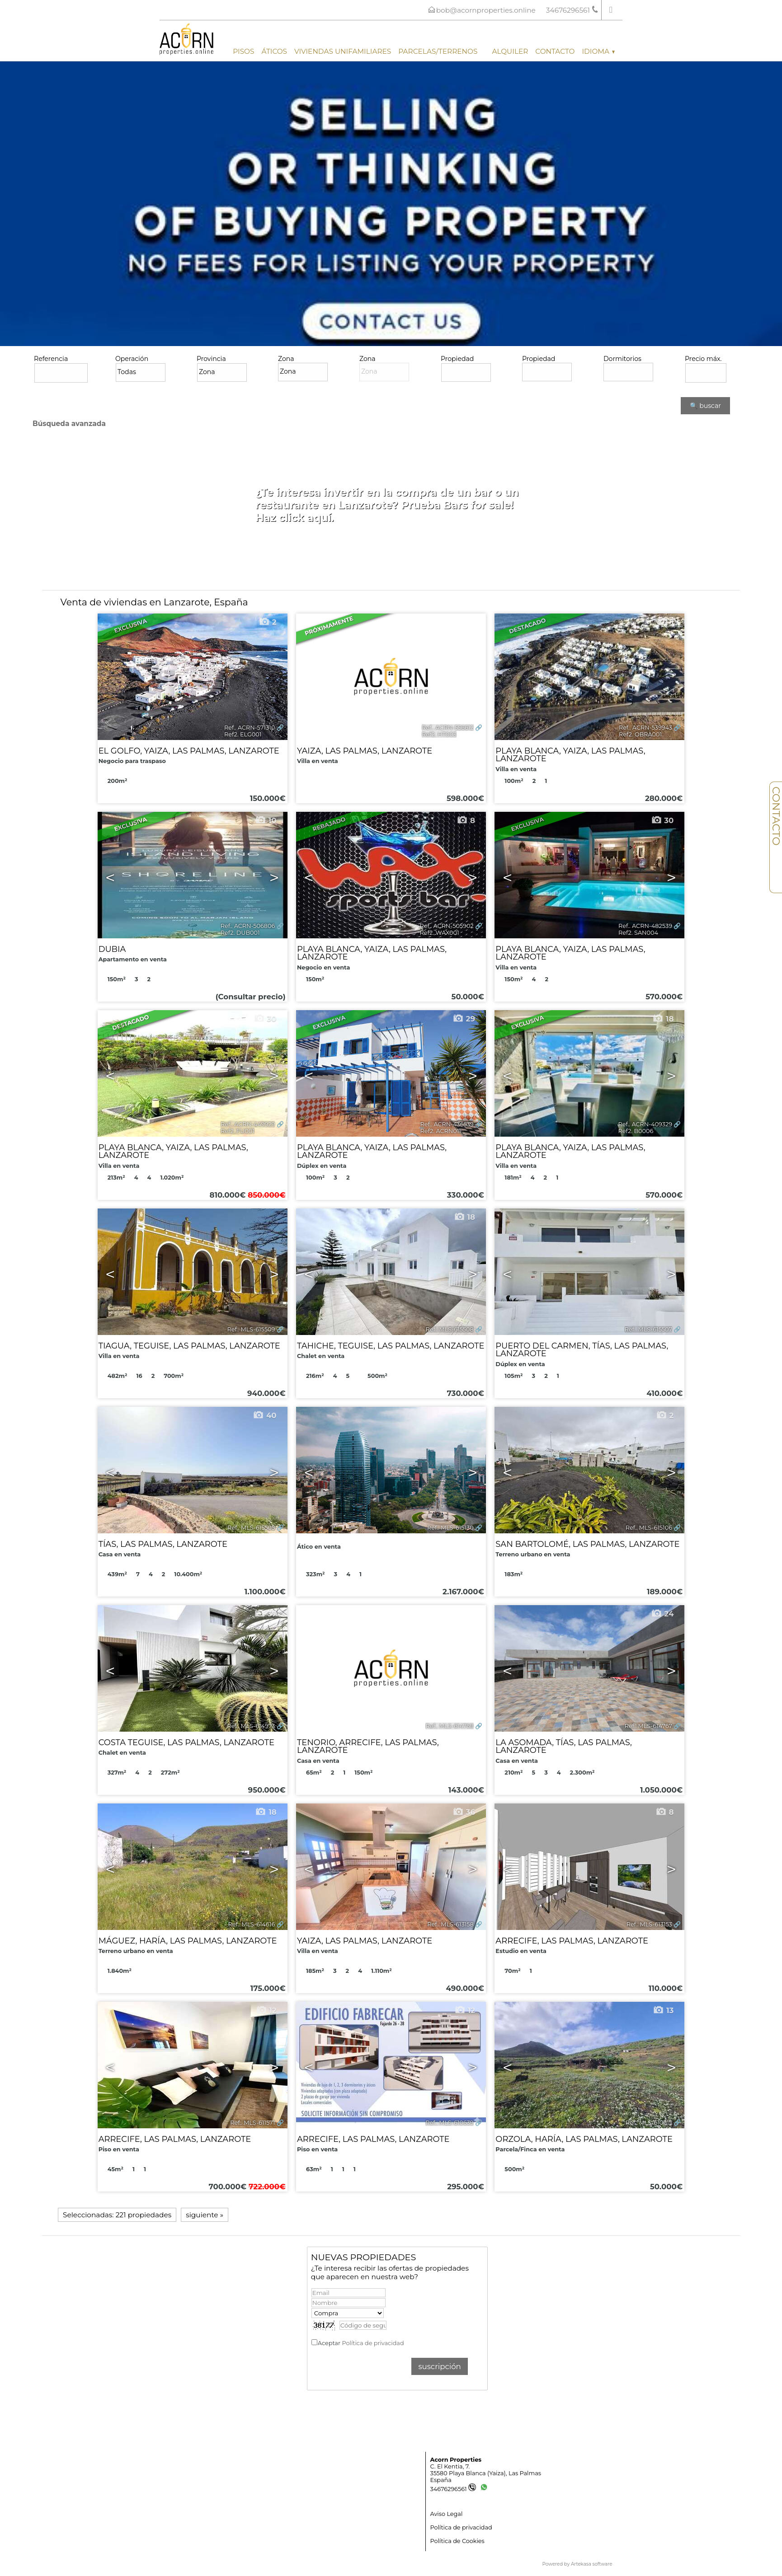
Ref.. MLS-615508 (449, 1329)
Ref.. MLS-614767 (648, 1726)
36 (463, 1812)
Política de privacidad (373, 2343)
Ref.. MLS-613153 (649, 1924)
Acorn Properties (455, 2459)
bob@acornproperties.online (486, 10)
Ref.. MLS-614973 (251, 1726)
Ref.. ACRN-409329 (645, 1124)
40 (264, 1415)
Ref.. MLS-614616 (251, 1924)
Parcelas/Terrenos (437, 51)
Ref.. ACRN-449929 (248, 1124)
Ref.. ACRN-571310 (249, 727)
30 (662, 820)
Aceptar (361, 2343)
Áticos (274, 51)
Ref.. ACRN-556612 (448, 727)
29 (463, 1018)
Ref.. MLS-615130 (450, 1527)
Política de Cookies (457, 2541)
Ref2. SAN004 (638, 932)
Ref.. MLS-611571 (252, 2122)
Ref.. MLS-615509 (251, 1329)
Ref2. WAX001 (439, 932)
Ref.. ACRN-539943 (645, 727)
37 (265, 1613)
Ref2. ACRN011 (440, 1131)
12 (266, 2010)
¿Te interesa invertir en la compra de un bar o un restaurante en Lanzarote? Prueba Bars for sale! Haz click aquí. (387, 505)
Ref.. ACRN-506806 (248, 926)
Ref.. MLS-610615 (649, 2122)
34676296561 (453, 2489)
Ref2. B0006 (635, 1131)
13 (663, 2010)
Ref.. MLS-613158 (450, 1924)
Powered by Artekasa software (577, 2564)
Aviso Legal (446, 2513)
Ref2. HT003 (439, 734)
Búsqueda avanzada (69, 423)
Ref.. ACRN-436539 (446, 1124)
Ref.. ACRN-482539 (645, 926)
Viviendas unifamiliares (342, 51)
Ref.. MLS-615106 (649, 1527)
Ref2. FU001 (237, 1131)
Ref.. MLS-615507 (648, 1329)
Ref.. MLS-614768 (449, 1726)
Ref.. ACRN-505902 (447, 926)
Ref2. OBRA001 (640, 734)
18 (663, 1018)
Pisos (243, 51)
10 (266, 820)
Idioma (598, 51)
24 (662, 1613)
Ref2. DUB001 (240, 932)
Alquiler (510, 51)
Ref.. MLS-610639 (449, 2122)
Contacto (555, 51)
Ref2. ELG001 (242, 734)
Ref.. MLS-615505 (251, 1527)
